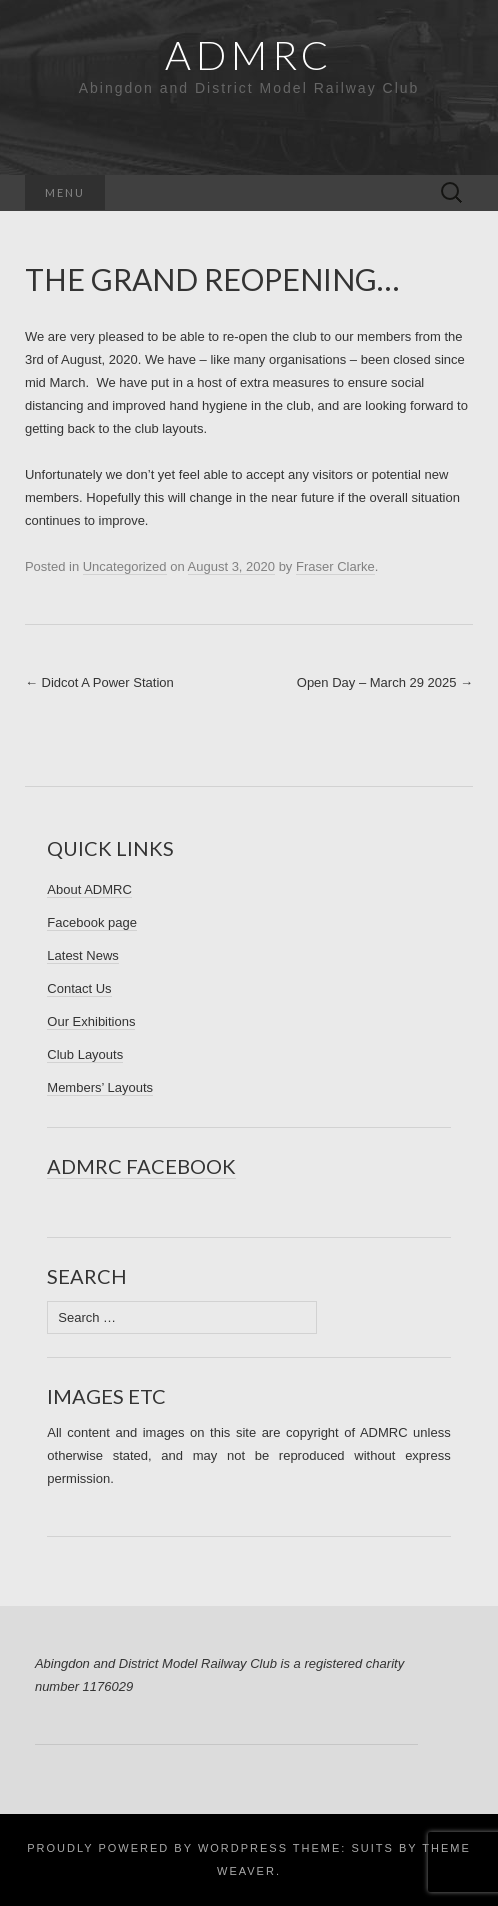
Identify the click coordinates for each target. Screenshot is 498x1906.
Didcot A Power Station (99, 682)
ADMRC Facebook (141, 1166)
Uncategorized (125, 566)
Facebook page (92, 922)
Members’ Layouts (100, 1087)
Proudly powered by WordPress (157, 1848)
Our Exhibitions (91, 1021)
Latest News (83, 955)
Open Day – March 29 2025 (385, 682)
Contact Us (79, 988)
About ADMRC (89, 889)
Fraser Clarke (335, 566)
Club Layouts (85, 1054)
